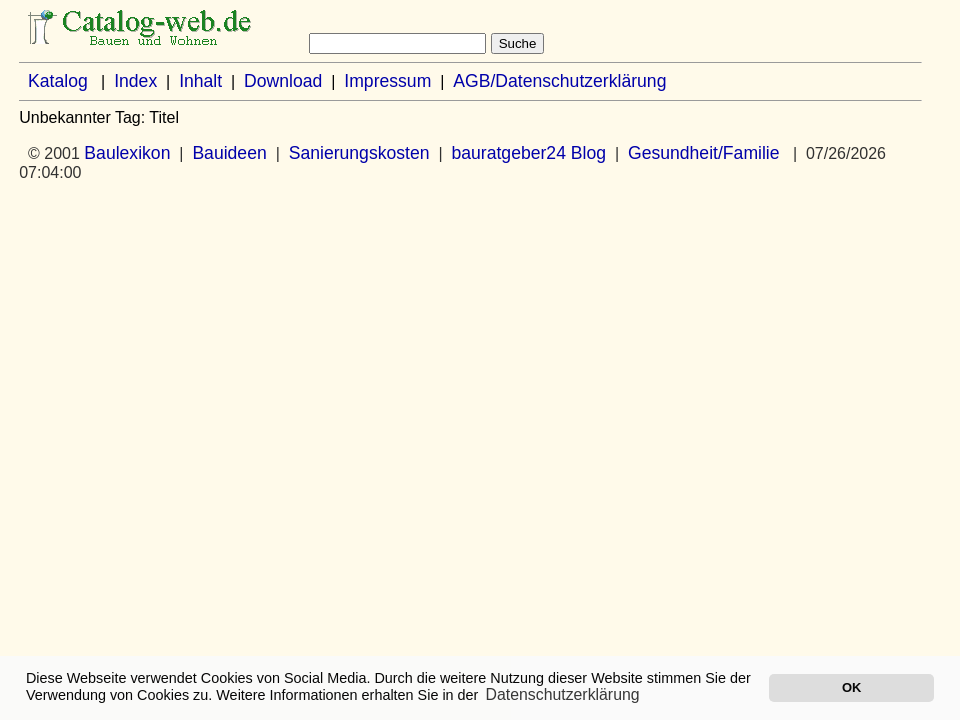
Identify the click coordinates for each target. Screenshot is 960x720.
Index (135, 81)
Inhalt (200, 81)
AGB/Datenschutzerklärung (559, 81)
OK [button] (851, 687)
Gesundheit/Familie (704, 153)
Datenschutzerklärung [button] (563, 694)
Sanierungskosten (359, 153)
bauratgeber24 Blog (528, 153)
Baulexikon (127, 153)
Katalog (58, 81)
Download (283, 81)
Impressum (387, 81)
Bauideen (229, 153)
